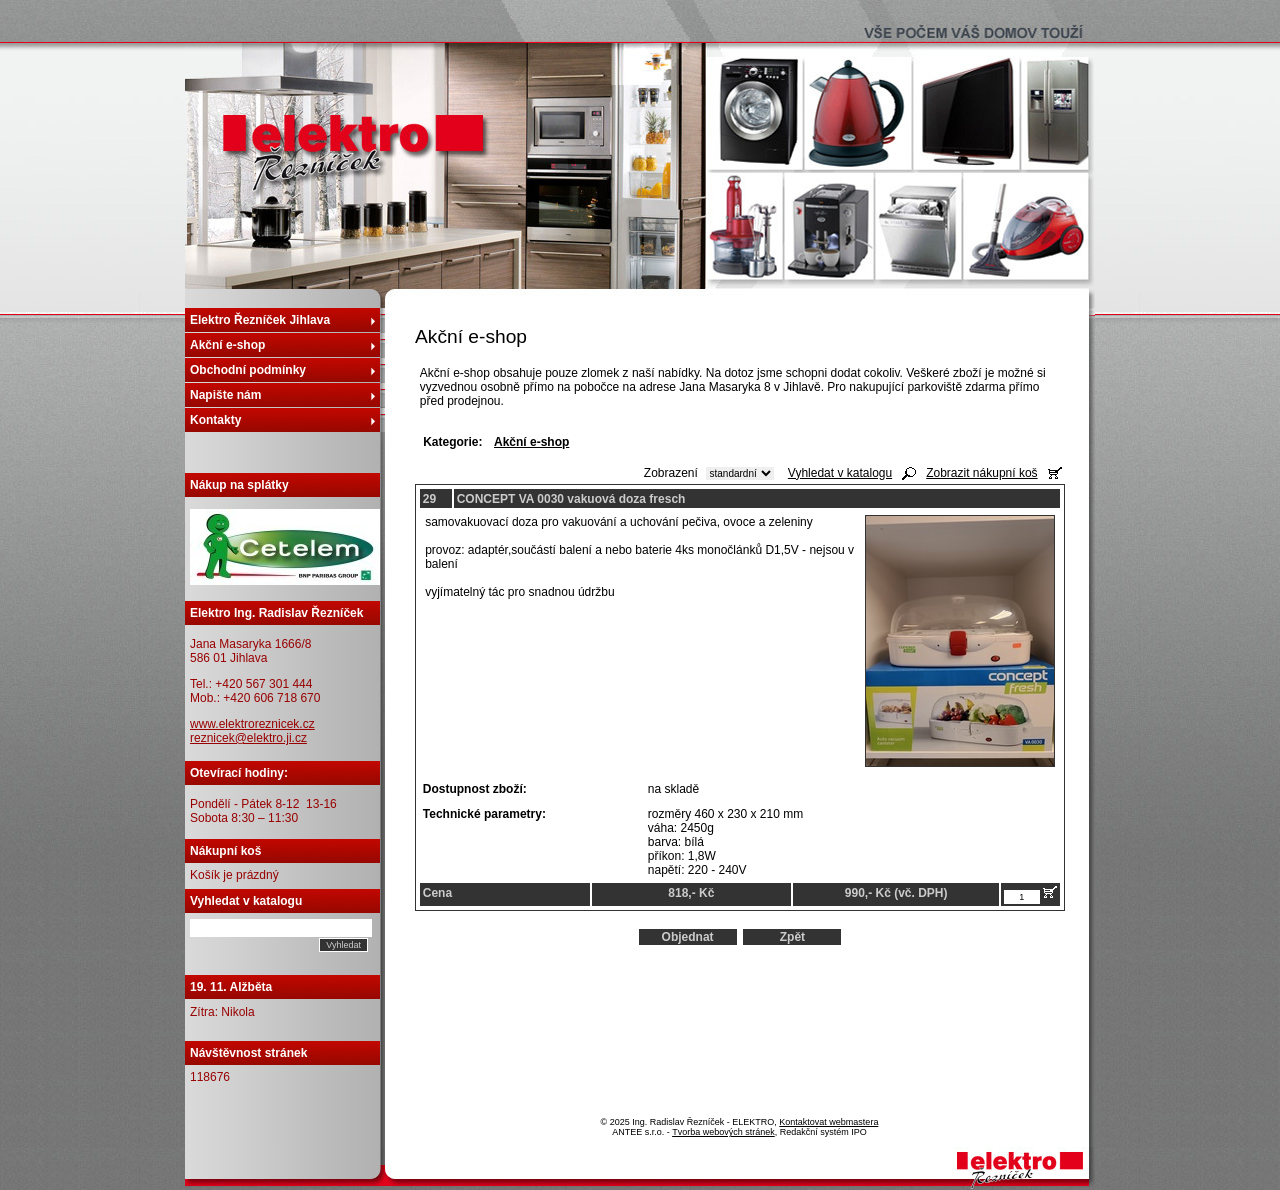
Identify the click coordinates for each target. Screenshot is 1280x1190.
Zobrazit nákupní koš (981, 473)
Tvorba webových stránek (723, 1132)
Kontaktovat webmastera (828, 1122)
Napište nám (225, 395)
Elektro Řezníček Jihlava (260, 320)
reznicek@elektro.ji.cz (248, 738)
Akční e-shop (227, 345)
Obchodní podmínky (248, 370)
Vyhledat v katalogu (840, 473)
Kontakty (215, 420)
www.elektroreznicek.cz (252, 724)
